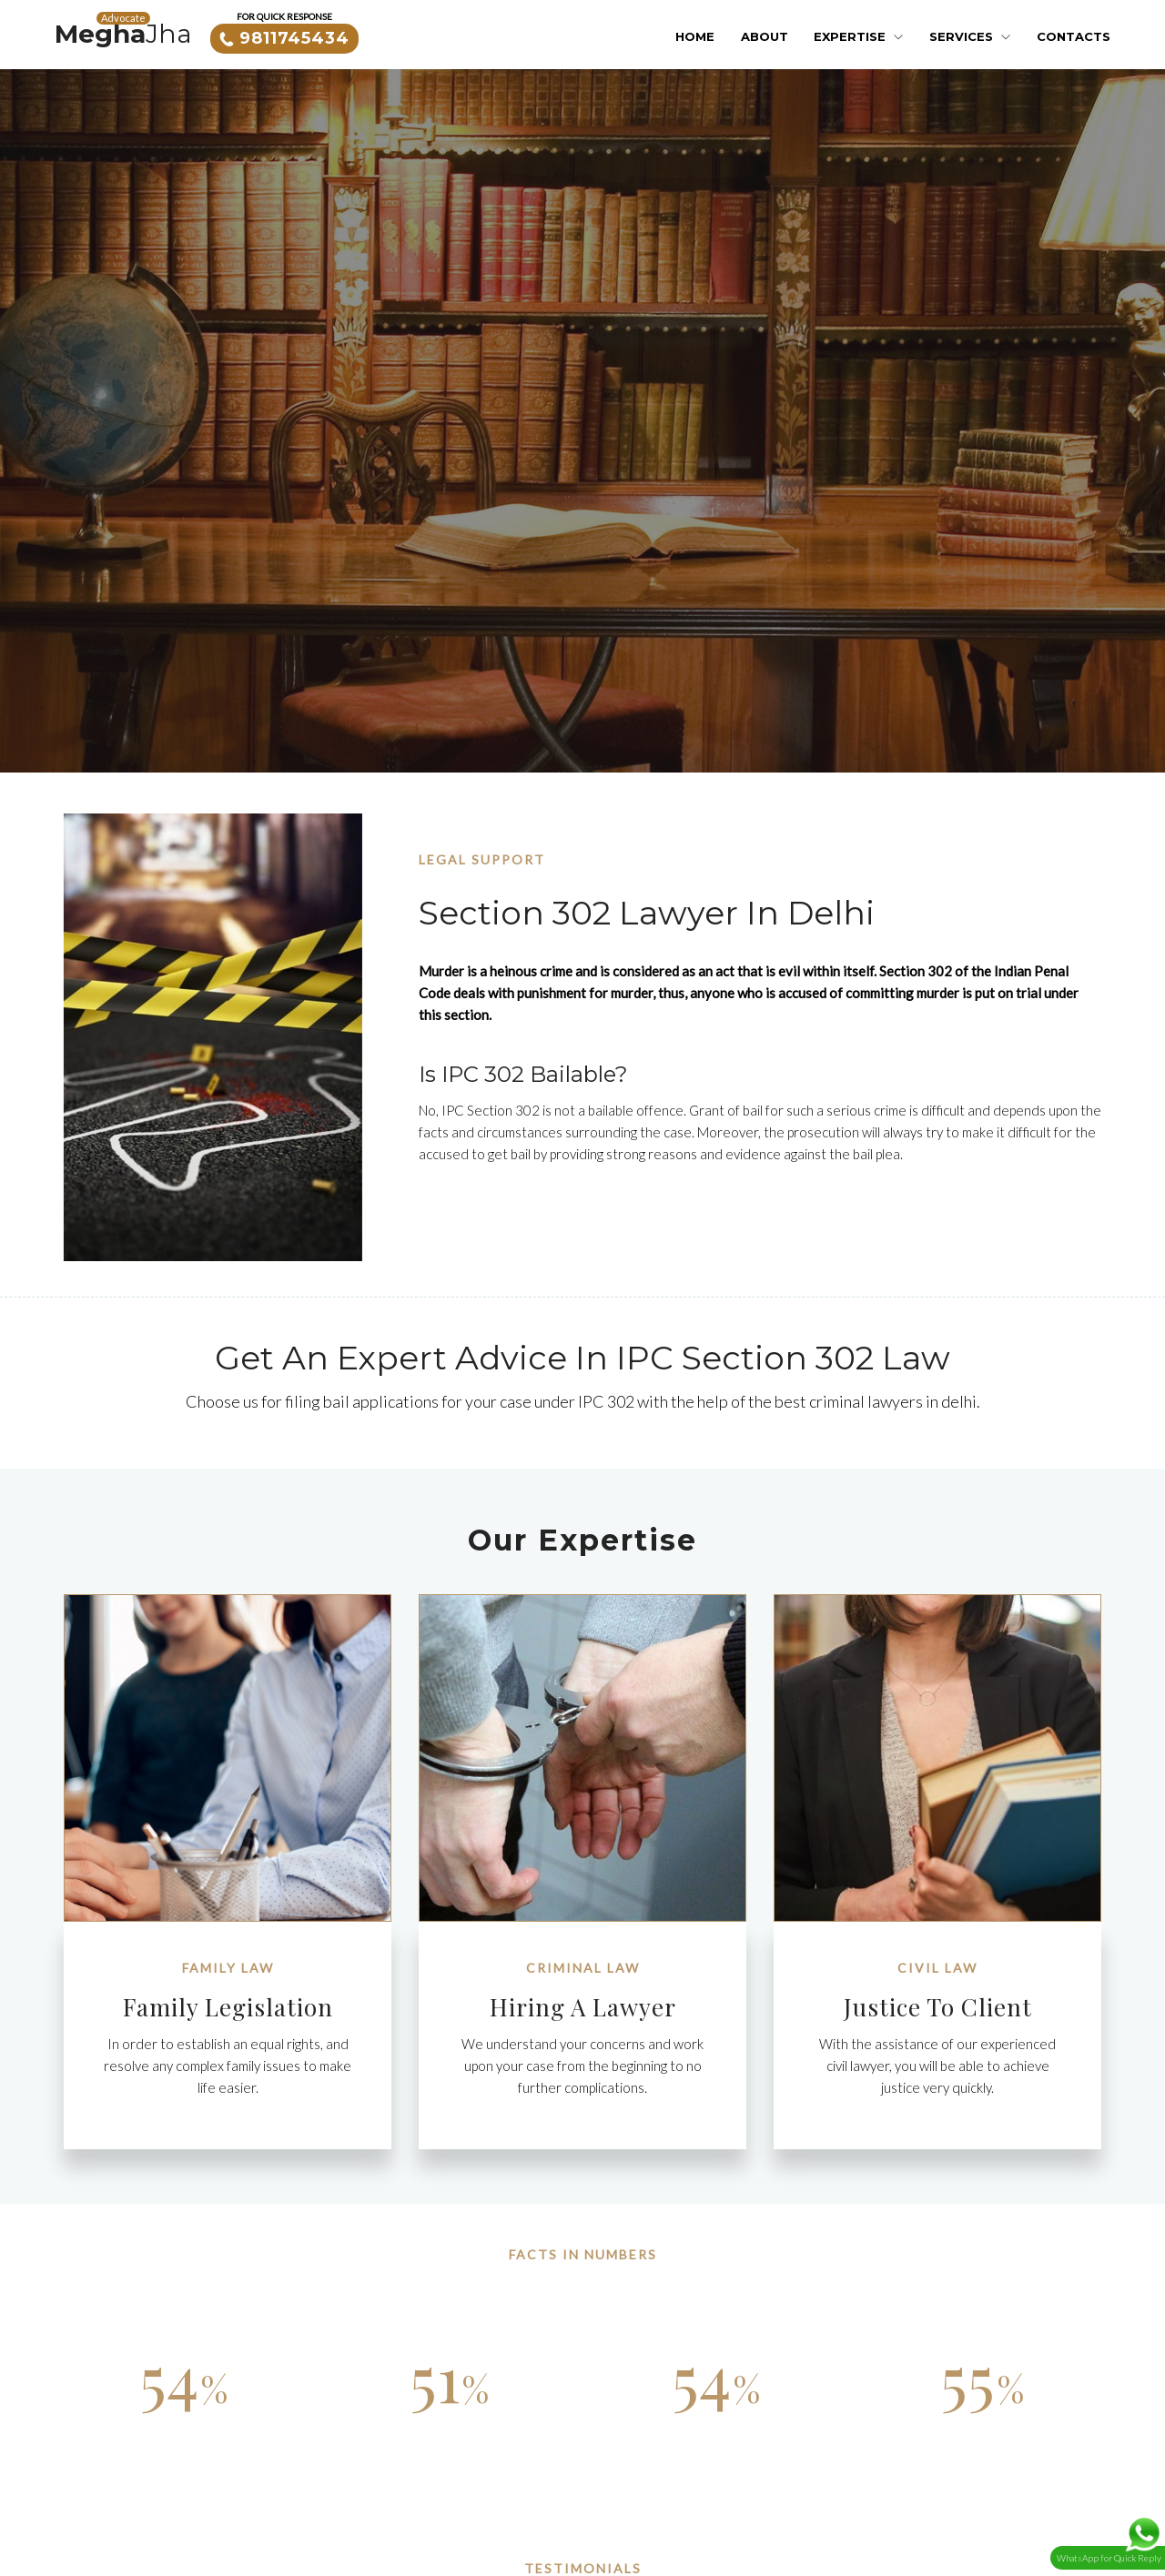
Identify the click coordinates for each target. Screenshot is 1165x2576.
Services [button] (969, 36)
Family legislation (228, 2007)
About (764, 36)
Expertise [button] (858, 36)
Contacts (1073, 36)
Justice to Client (938, 2007)
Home (694, 36)
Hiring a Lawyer (583, 2007)
